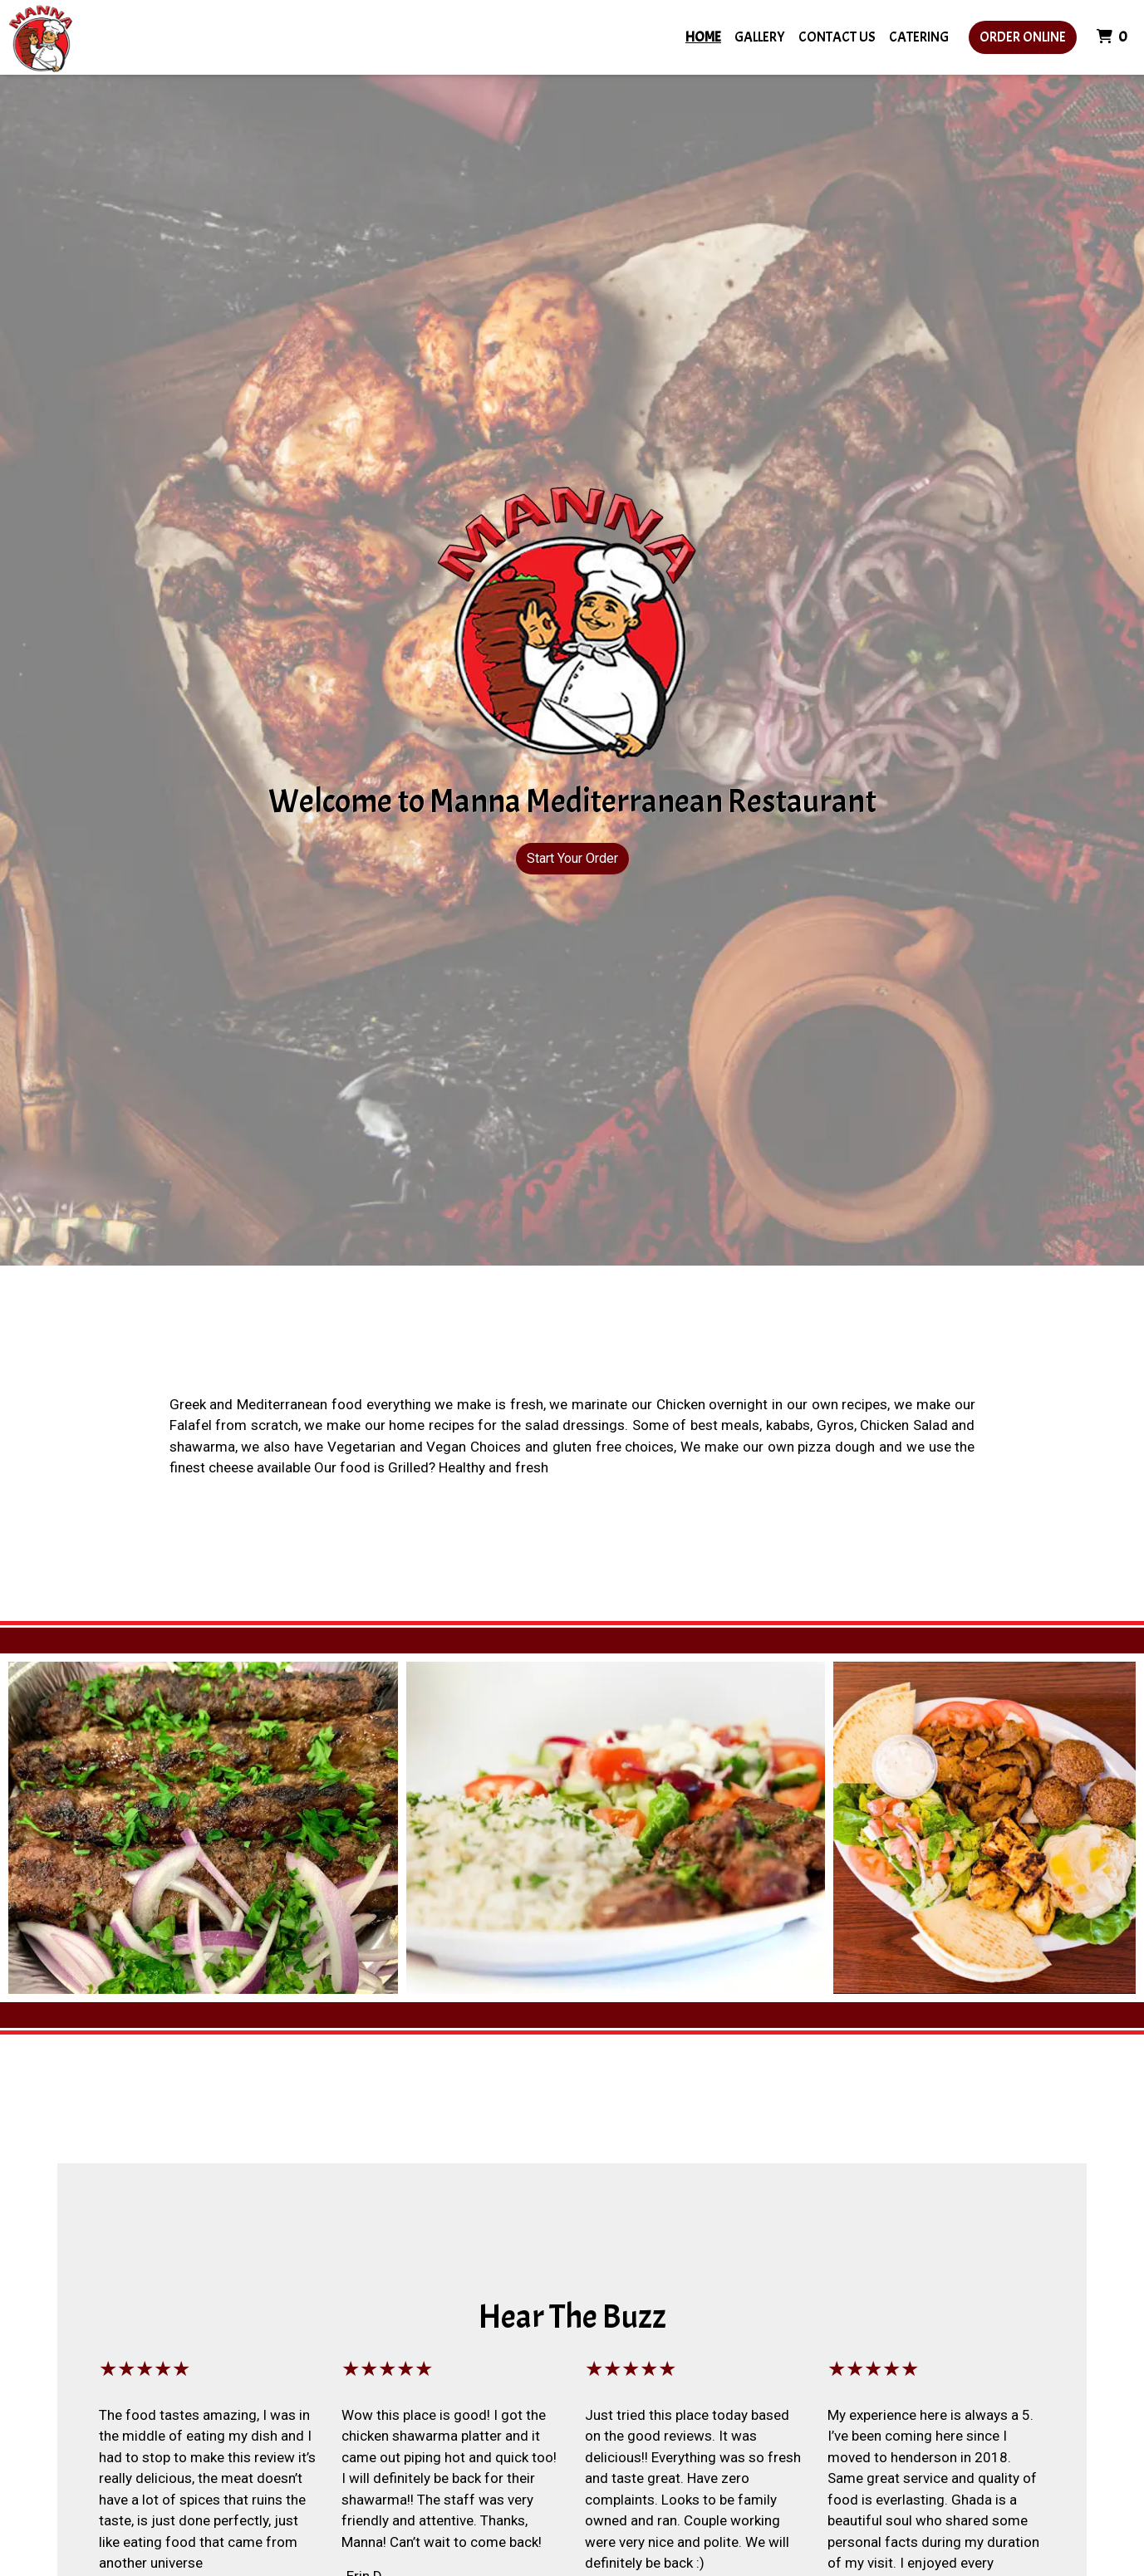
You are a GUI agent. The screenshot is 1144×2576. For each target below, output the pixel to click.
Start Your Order (572, 858)
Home (703, 37)
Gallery (759, 37)
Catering (919, 37)
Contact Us (837, 37)
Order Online (1023, 37)
